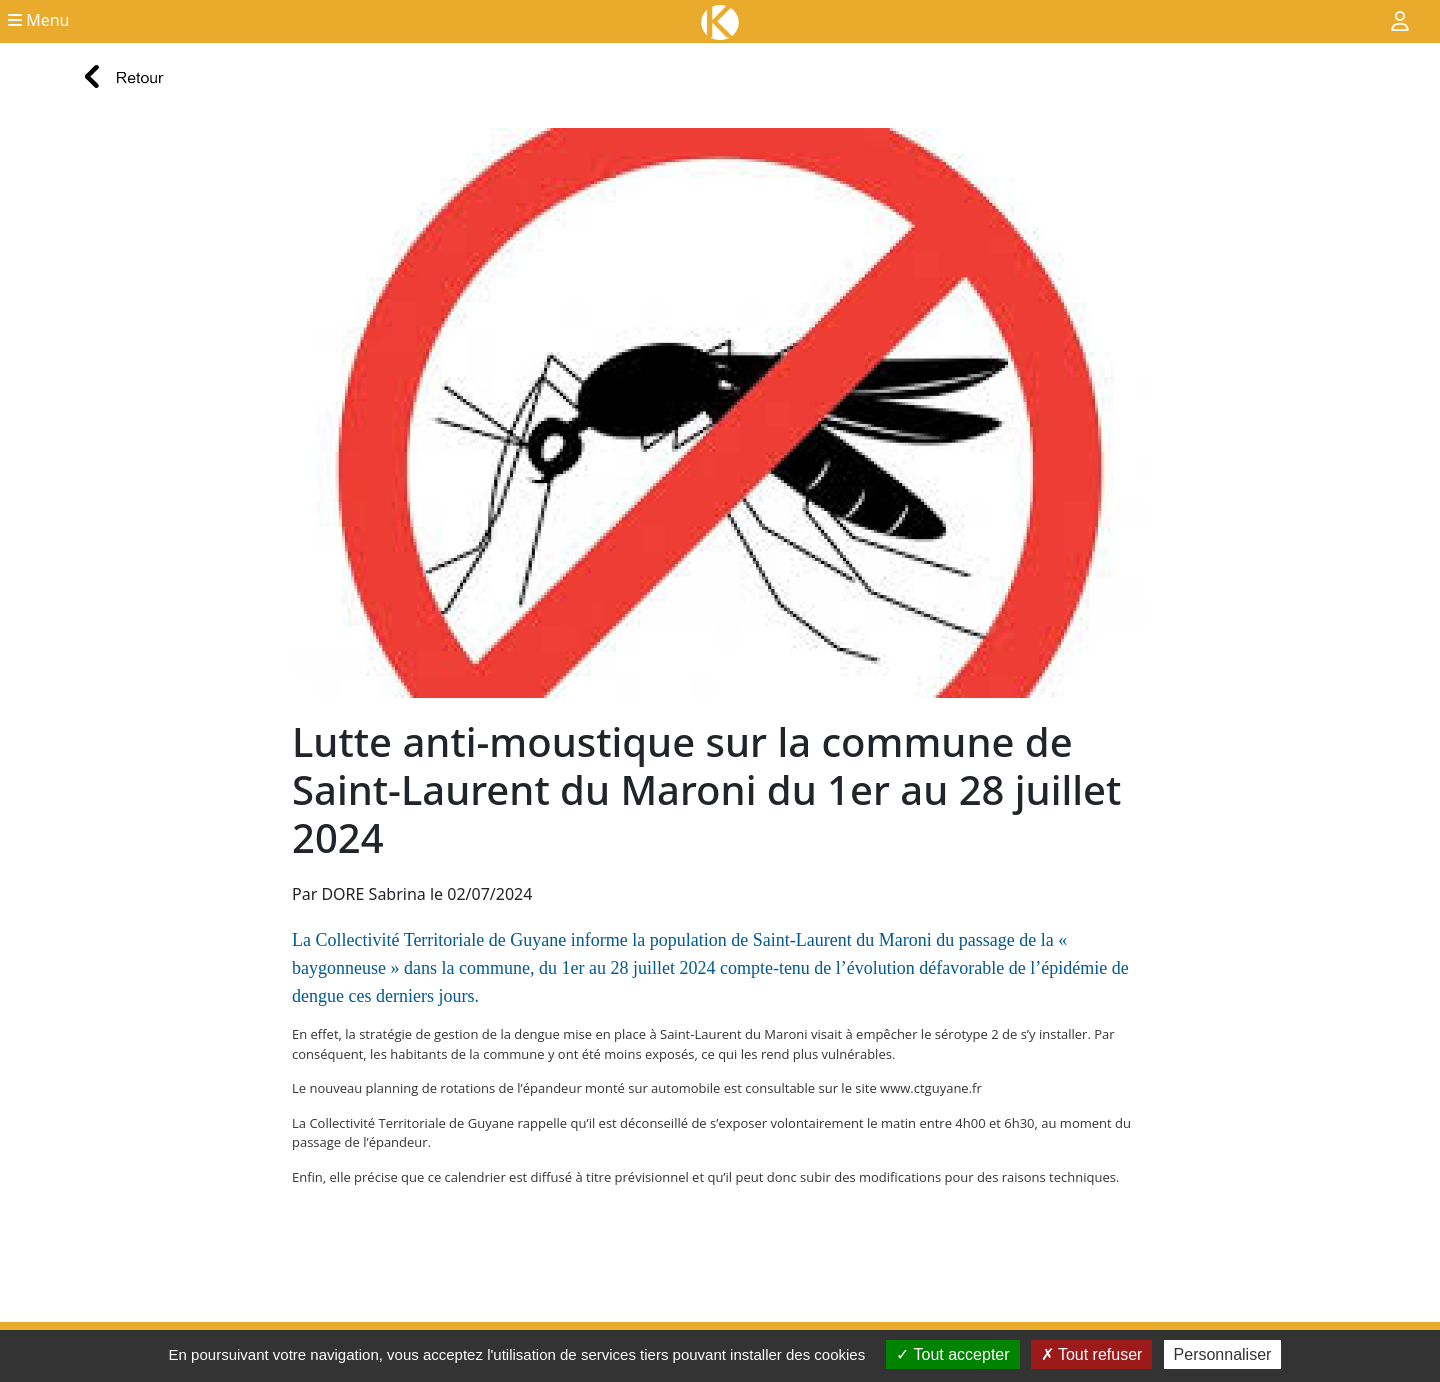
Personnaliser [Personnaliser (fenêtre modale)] (1223, 1354)
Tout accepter (952, 1354)
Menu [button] (38, 20)
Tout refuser (1092, 1354)
